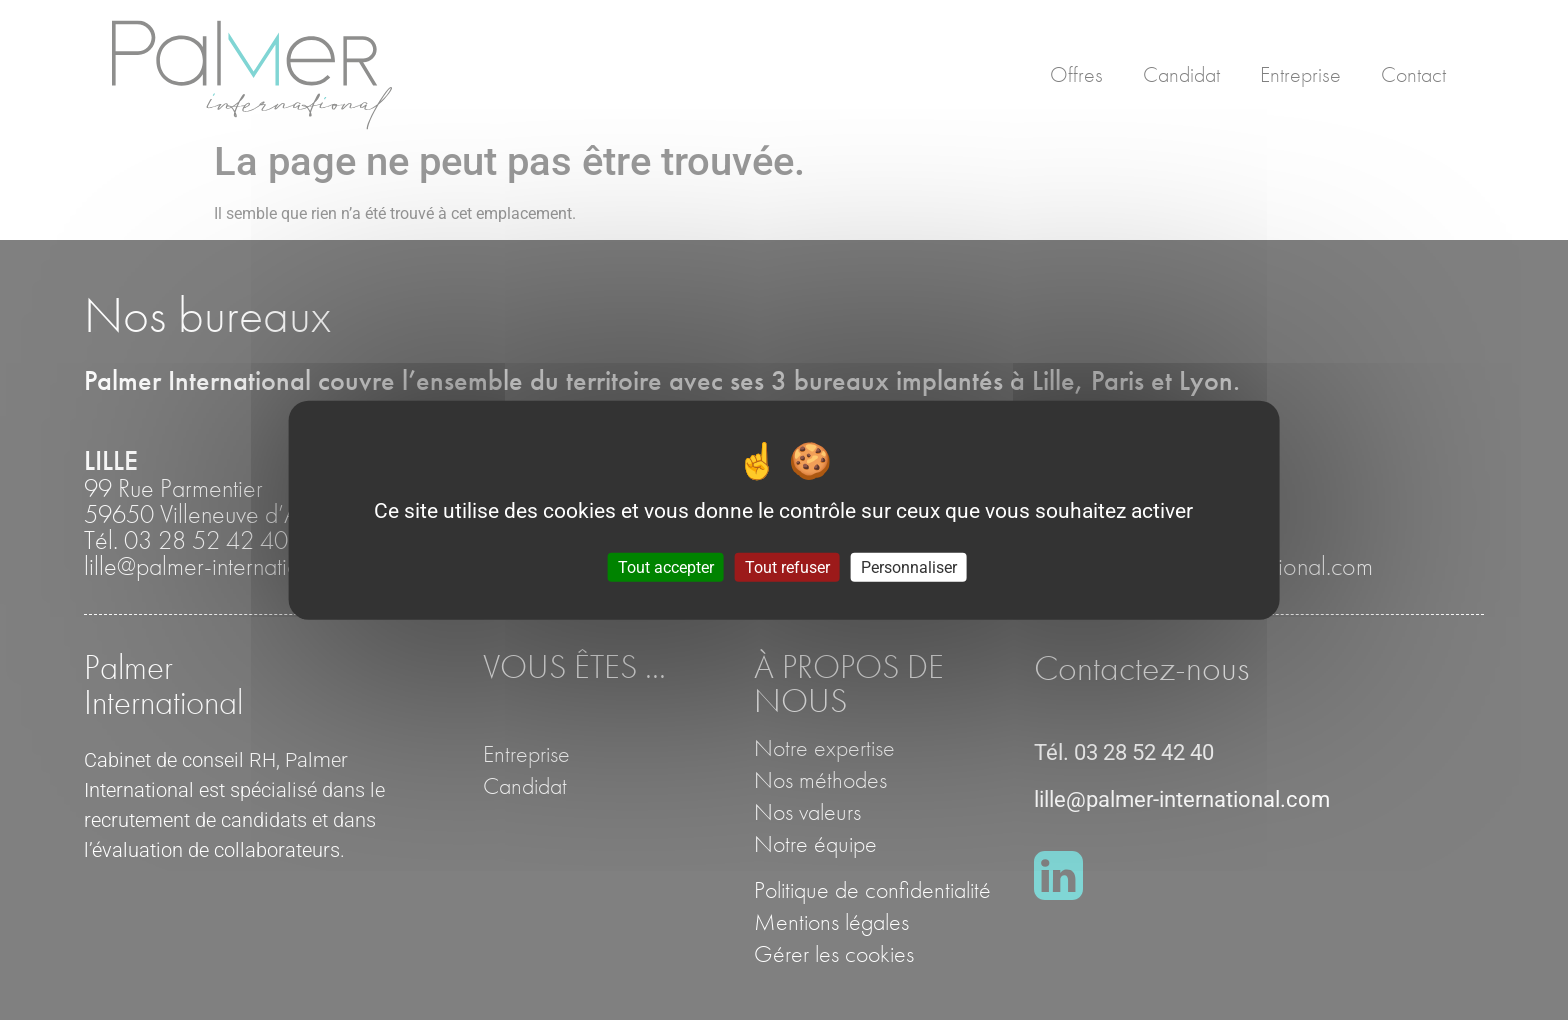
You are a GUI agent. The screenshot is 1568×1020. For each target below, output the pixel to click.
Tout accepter (666, 566)
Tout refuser (787, 566)
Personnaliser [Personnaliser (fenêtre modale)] (909, 566)
